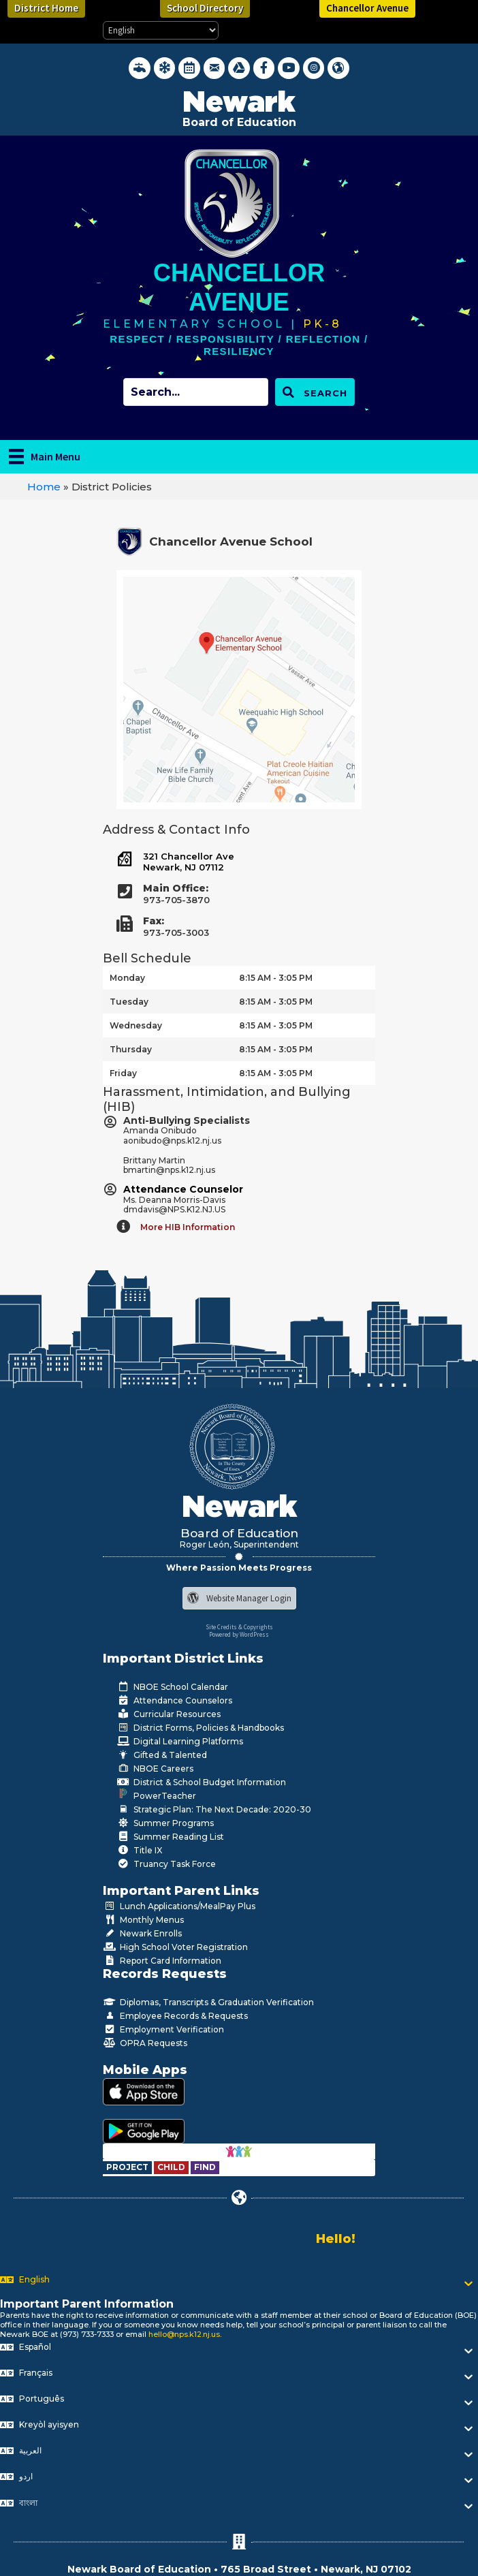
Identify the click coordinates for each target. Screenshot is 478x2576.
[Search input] (195, 392)
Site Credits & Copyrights (239, 1627)
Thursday (131, 1049)
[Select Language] (161, 30)
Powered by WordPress (239, 1634)
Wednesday (136, 1025)
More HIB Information (187, 1227)
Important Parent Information (87, 2303)
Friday (123, 1073)
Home (44, 486)
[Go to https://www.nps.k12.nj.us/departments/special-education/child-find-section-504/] (128, 2167)
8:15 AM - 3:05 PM (276, 978)
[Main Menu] (44, 456)
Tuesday (129, 1001)
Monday (127, 978)
